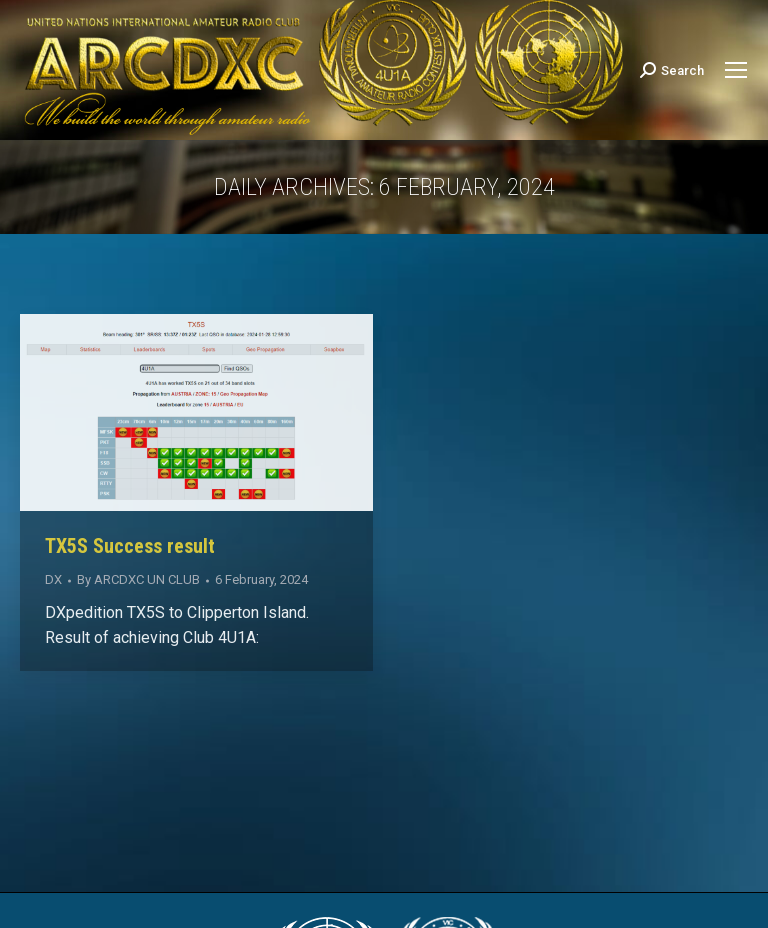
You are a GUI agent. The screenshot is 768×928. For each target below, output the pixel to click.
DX (53, 579)
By (138, 579)
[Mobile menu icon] (736, 70)
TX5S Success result (130, 546)
